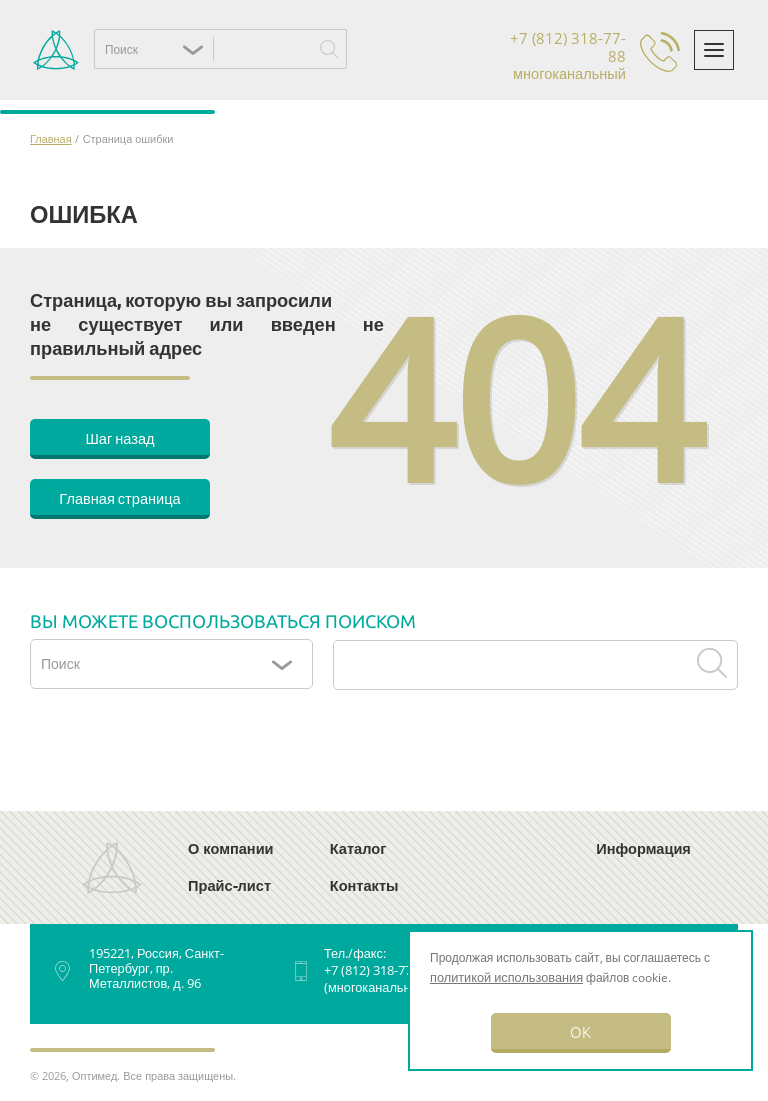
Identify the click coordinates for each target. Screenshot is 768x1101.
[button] (159, 49)
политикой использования (506, 977)
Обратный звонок (660, 52)
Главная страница (119, 497)
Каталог (358, 848)
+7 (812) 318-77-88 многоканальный (568, 56)
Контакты (364, 885)
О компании (231, 848)
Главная (51, 138)
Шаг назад (119, 437)
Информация (643, 848)
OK (580, 1031)
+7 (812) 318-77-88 (377, 970)
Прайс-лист (229, 885)
